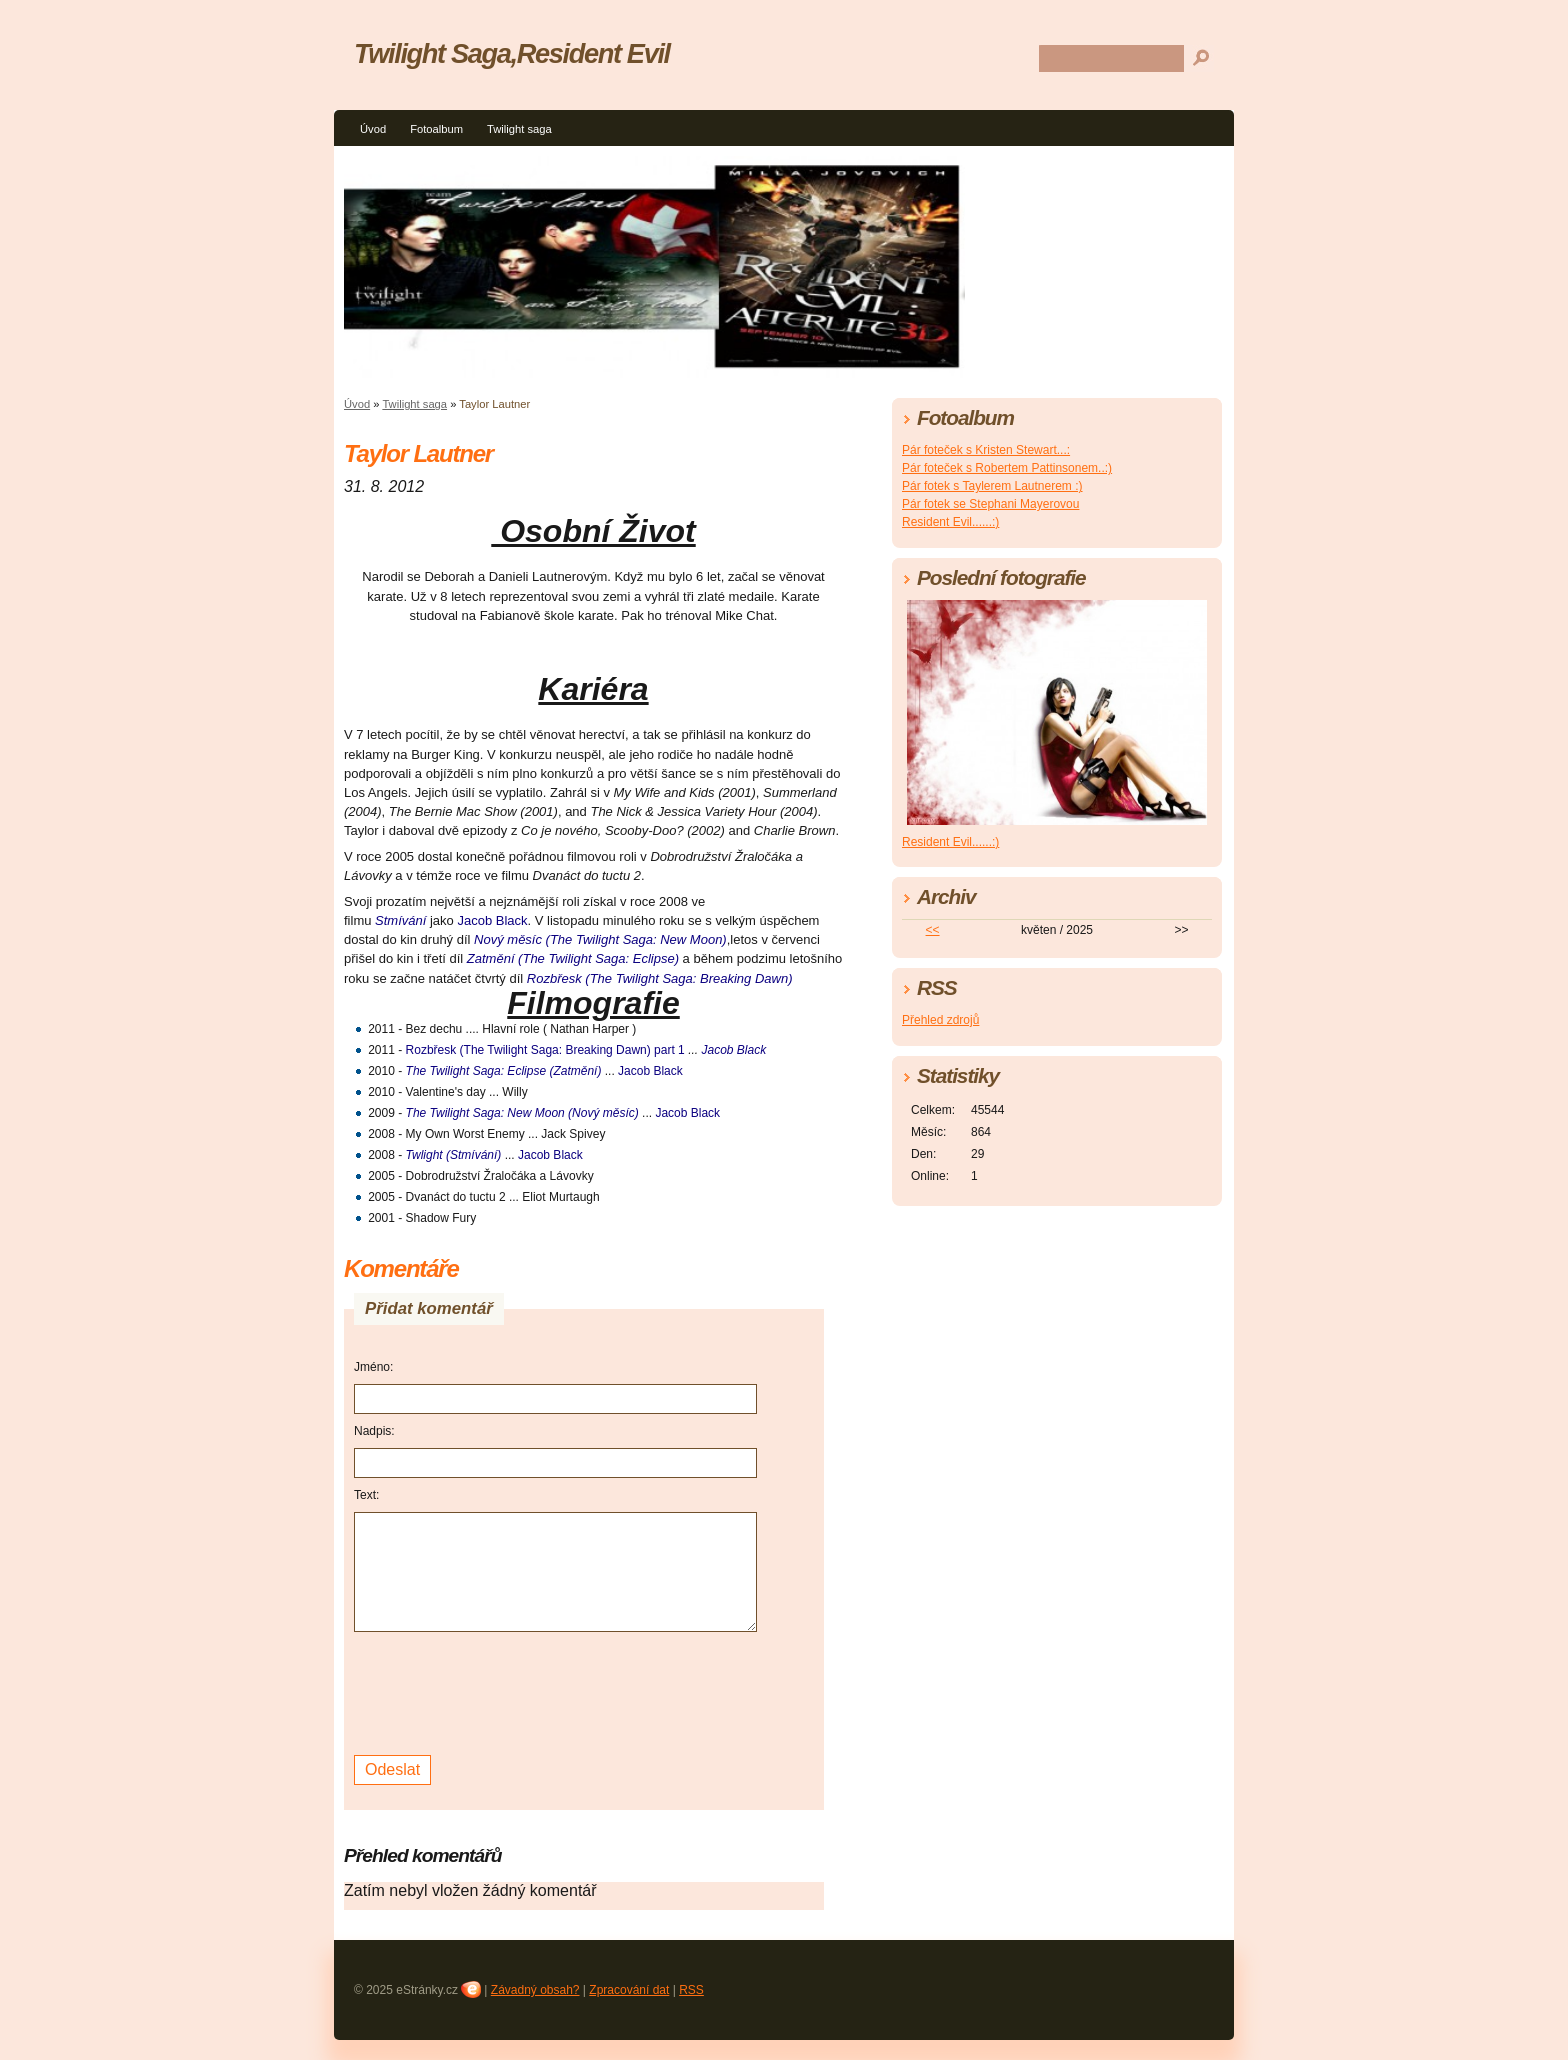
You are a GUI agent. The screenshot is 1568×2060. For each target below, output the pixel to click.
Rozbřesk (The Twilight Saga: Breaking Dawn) (660, 978)
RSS (691, 1990)
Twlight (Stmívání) (454, 1155)
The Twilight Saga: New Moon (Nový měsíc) (522, 1113)
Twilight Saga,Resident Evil (512, 53)
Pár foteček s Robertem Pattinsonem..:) (1007, 468)
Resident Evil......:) (950, 522)
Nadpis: (374, 1431)
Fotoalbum (436, 129)
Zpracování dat (629, 1990)
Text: (366, 1495)
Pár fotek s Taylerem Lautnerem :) (992, 486)
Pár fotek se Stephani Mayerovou (990, 504)
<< (933, 930)
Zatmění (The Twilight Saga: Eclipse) (573, 958)
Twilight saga (519, 129)
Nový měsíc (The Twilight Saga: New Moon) (600, 939)
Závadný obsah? (535, 1990)
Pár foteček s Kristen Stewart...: (986, 450)
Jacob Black (492, 920)
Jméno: (373, 1367)
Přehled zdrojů (940, 1020)
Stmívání (400, 920)
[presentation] (506, 1691)
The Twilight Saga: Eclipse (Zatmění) (504, 1071)
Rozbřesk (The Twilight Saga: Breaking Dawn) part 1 (545, 1050)
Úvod (373, 129)
